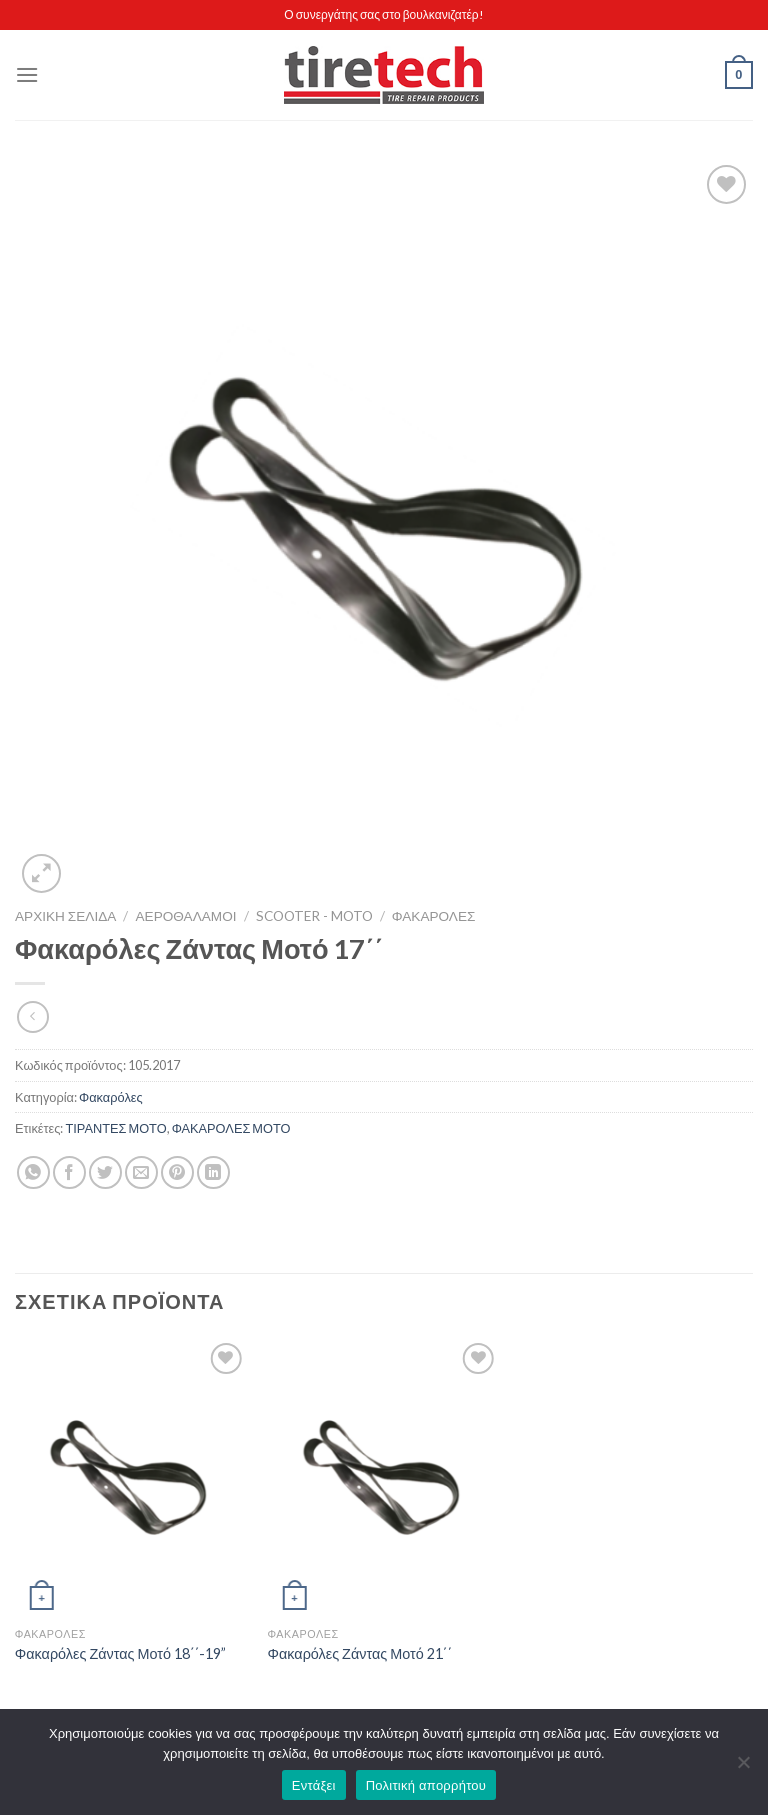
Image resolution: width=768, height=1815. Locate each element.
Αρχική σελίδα (65, 916)
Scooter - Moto (314, 916)
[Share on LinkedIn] (213, 1172)
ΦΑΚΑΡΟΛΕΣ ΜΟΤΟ (231, 1128)
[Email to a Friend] (141, 1172)
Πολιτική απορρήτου (426, 1785)
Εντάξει (314, 1785)
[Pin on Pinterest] (177, 1172)
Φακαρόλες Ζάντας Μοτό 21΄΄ (360, 1653)
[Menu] (27, 74)
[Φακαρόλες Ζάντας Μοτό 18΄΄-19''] (131, 1477)
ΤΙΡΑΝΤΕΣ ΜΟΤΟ (115, 1128)
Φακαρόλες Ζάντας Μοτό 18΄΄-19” (121, 1653)
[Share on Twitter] (105, 1172)
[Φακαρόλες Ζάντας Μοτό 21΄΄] (384, 1477)
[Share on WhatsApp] (33, 1172)
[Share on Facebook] (69, 1172)
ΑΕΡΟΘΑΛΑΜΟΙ (186, 916)
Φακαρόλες (434, 916)
